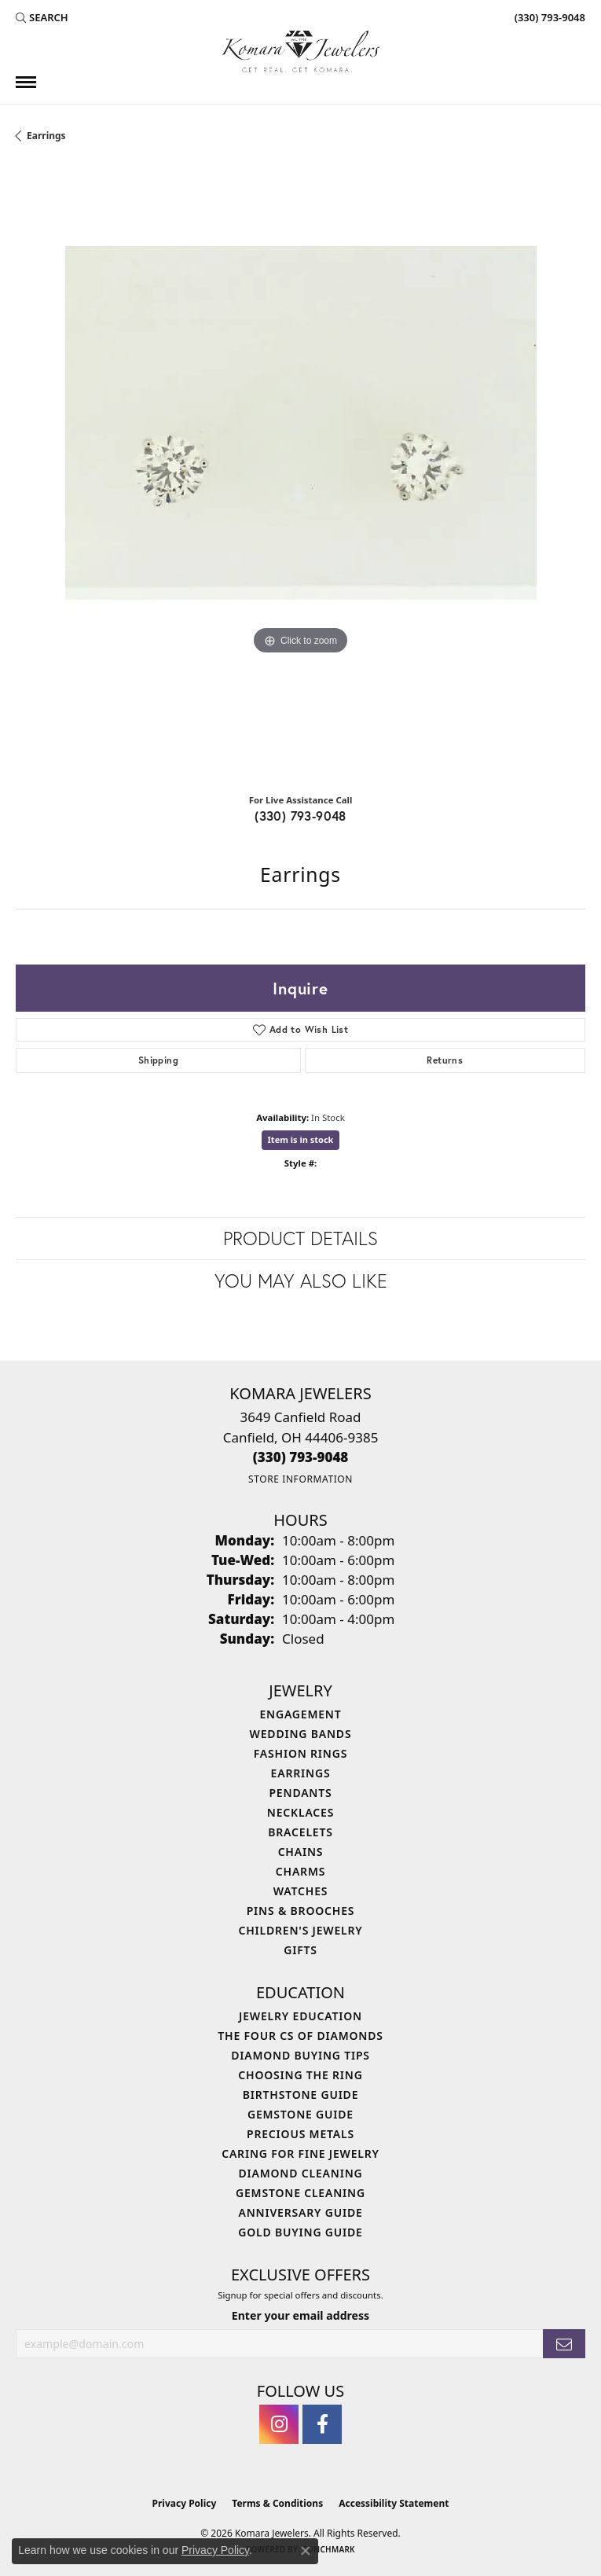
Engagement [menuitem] (300, 1714)
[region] (300, 472)
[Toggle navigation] (26, 82)
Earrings (46, 135)
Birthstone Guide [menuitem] (301, 2094)
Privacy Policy (184, 2503)
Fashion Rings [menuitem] (300, 1753)
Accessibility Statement (394, 2503)
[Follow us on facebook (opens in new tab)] (322, 2424)
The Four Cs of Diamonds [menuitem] (300, 2035)
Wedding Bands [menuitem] (301, 1733)
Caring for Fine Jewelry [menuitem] (300, 2153)
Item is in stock (301, 1139)
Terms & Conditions (277, 2503)
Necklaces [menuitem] (300, 1812)
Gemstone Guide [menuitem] (300, 2114)
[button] (42, 17)
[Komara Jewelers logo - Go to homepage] (300, 51)
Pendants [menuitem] (300, 1792)
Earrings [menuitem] (301, 1773)
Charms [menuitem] (300, 1871)
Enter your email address (300, 2315)
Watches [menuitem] (300, 1890)
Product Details (300, 1238)
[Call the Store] (301, 1457)
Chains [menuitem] (301, 1851)
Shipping (158, 1060)
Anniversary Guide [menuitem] (300, 2212)
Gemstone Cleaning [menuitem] (300, 2192)
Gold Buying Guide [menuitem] (300, 2232)
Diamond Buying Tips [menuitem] (300, 2055)
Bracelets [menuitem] (300, 1832)
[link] (548, 17)
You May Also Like (300, 1280)
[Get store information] (300, 1479)
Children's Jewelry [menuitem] (300, 1930)
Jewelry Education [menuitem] (300, 2015)
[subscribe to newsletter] (564, 2343)
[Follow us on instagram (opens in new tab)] (279, 2424)
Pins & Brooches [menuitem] (301, 1910)
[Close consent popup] (305, 2551)
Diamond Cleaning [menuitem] (301, 2173)
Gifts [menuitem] (300, 1949)
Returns (445, 1060)
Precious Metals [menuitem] (300, 2133)
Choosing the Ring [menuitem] (300, 2074)
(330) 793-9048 (300, 815)
